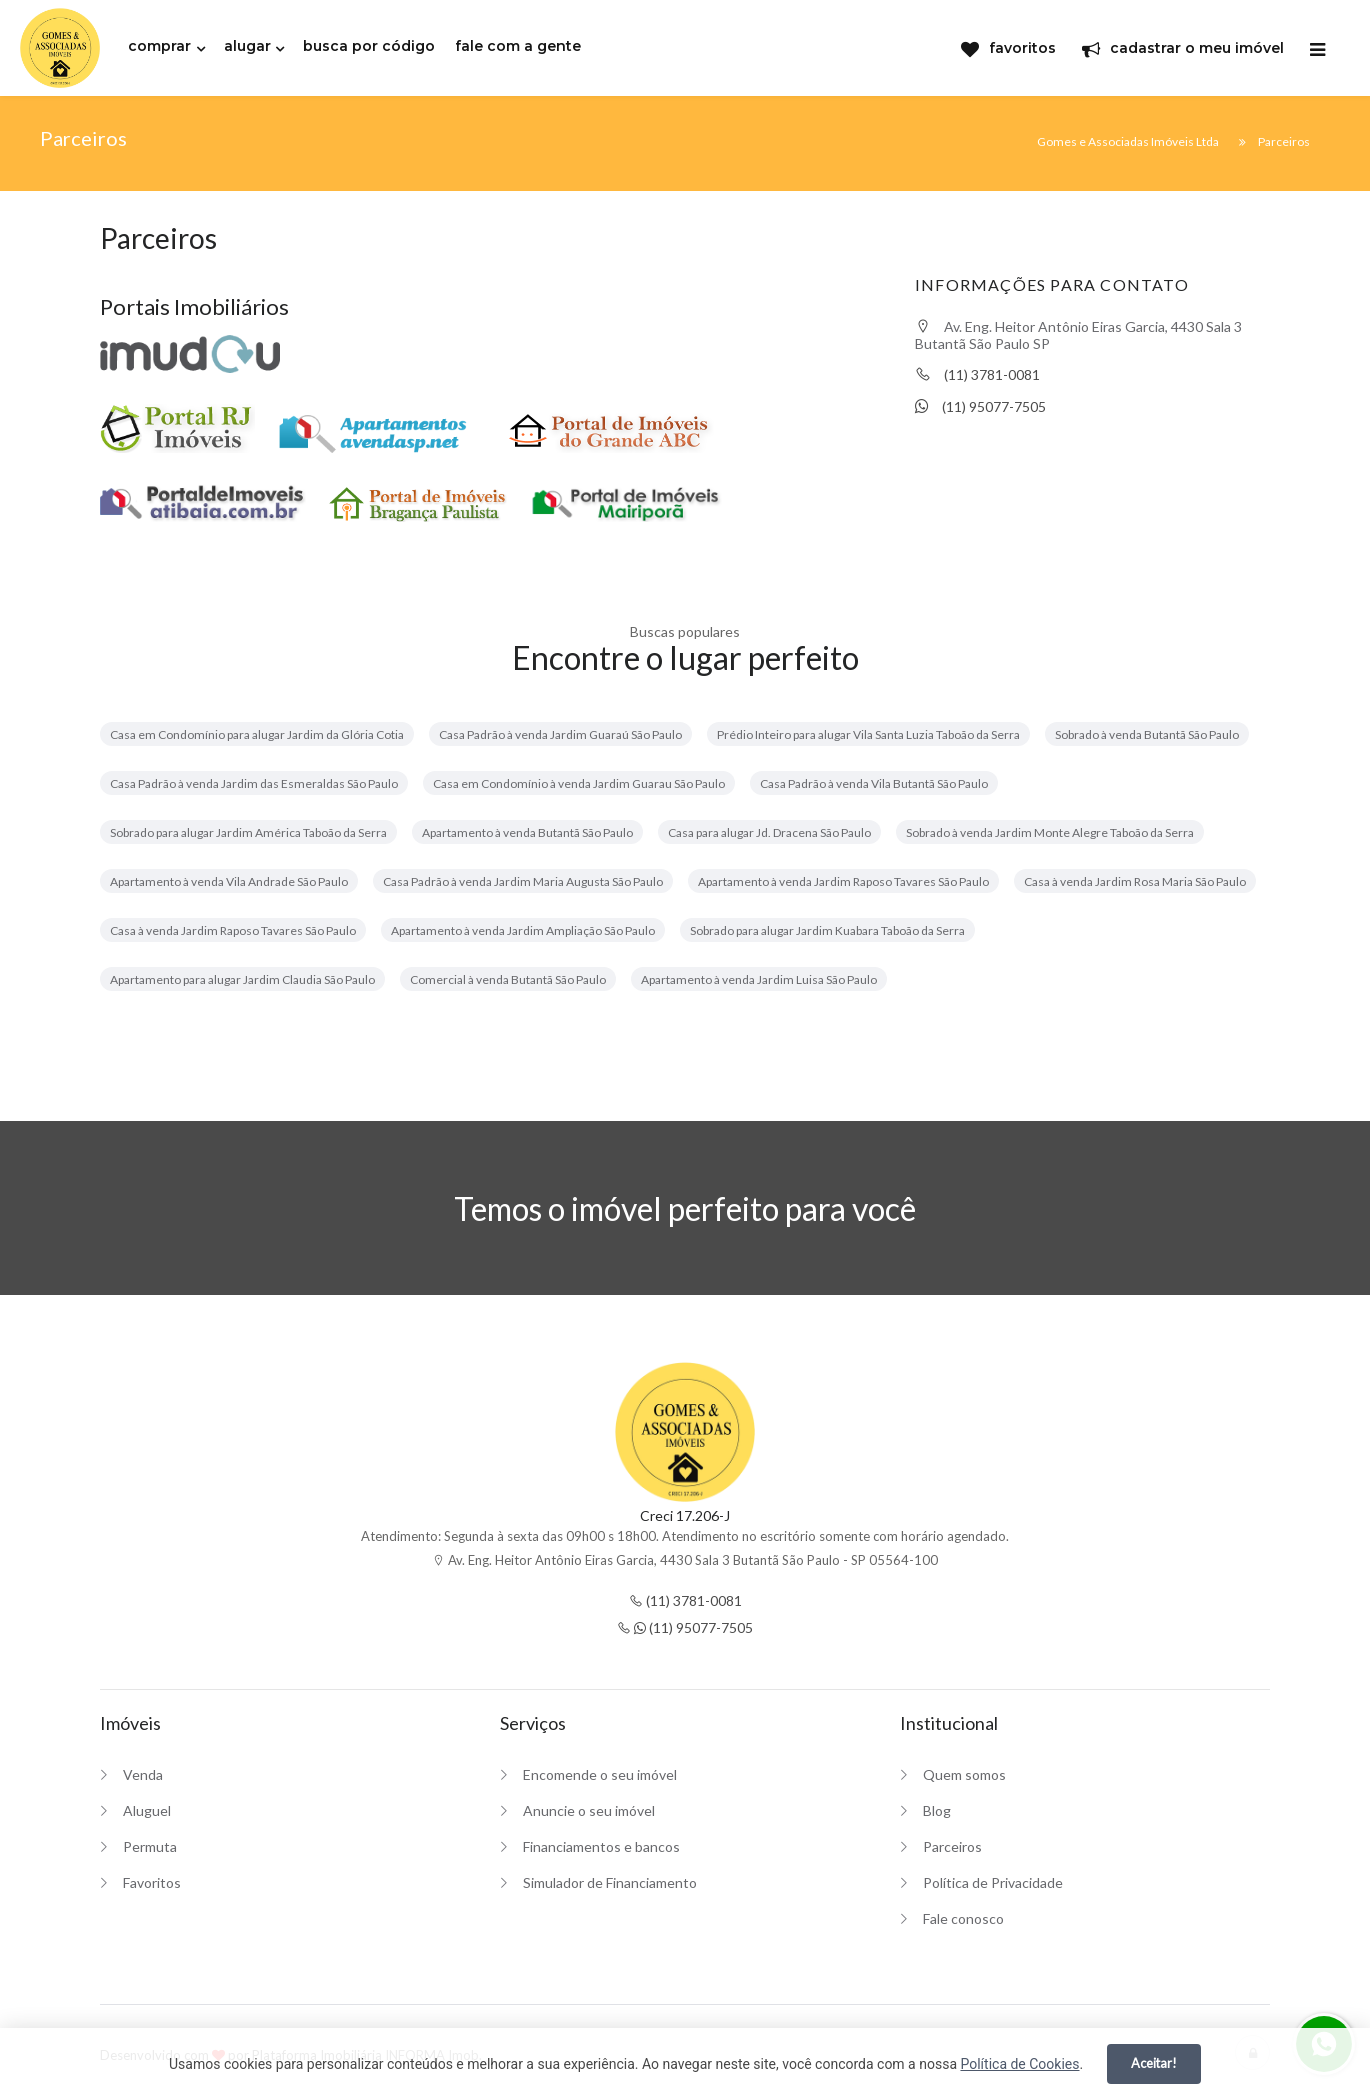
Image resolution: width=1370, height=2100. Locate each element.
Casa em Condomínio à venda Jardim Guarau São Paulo (579, 783)
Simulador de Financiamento (610, 1882)
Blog (937, 1810)
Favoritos (152, 1882)
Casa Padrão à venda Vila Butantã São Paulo (874, 783)
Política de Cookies (1019, 2064)
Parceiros (952, 1846)
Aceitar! (1154, 2063)
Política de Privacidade (993, 1882)
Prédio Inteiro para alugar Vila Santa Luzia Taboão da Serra (868, 734)
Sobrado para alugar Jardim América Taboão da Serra (248, 832)
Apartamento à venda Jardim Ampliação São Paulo (523, 930)
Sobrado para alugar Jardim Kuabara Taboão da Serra (827, 930)
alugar (247, 46)
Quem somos (964, 1774)
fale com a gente (518, 46)
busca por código (369, 46)
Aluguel (147, 1810)
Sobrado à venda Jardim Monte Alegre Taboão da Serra (1050, 832)
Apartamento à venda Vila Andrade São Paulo (229, 881)
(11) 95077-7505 (980, 406)
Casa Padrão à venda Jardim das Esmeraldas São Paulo (254, 783)
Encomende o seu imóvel (600, 1774)
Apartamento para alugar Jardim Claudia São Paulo (242, 979)
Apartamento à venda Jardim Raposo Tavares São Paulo (843, 881)
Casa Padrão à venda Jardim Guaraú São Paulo (560, 734)
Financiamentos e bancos (601, 1846)
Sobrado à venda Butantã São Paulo (1147, 734)
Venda (143, 1774)
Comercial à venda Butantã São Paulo (508, 979)
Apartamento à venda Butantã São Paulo (527, 832)
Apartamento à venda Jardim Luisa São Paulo (759, 979)
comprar (159, 46)
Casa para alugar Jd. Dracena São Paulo (769, 832)
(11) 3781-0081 (977, 374)
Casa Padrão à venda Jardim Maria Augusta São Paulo (523, 881)
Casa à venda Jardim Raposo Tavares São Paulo (233, 930)
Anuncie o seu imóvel (589, 1810)
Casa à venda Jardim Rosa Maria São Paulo (1135, 881)
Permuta (150, 1846)
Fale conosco (963, 1918)
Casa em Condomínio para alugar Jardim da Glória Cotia (257, 734)
